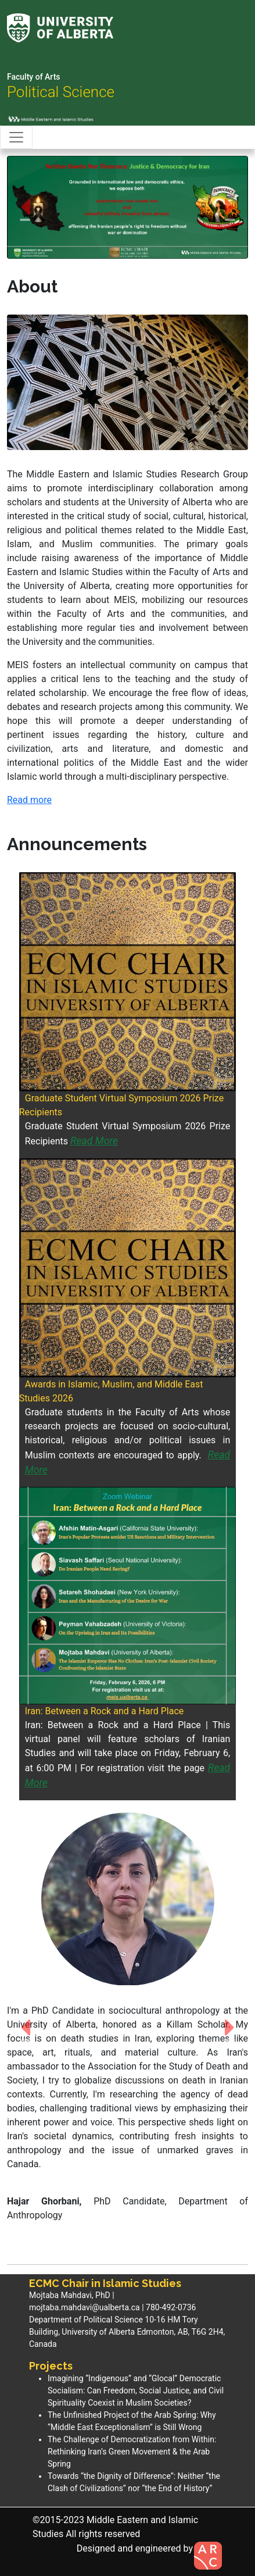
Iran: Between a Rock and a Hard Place (104, 1711)
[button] (25, 207)
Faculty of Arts (33, 76)
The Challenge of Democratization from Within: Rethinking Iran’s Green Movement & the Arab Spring (132, 2451)
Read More (94, 1141)
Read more (29, 799)
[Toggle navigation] (16, 137)
